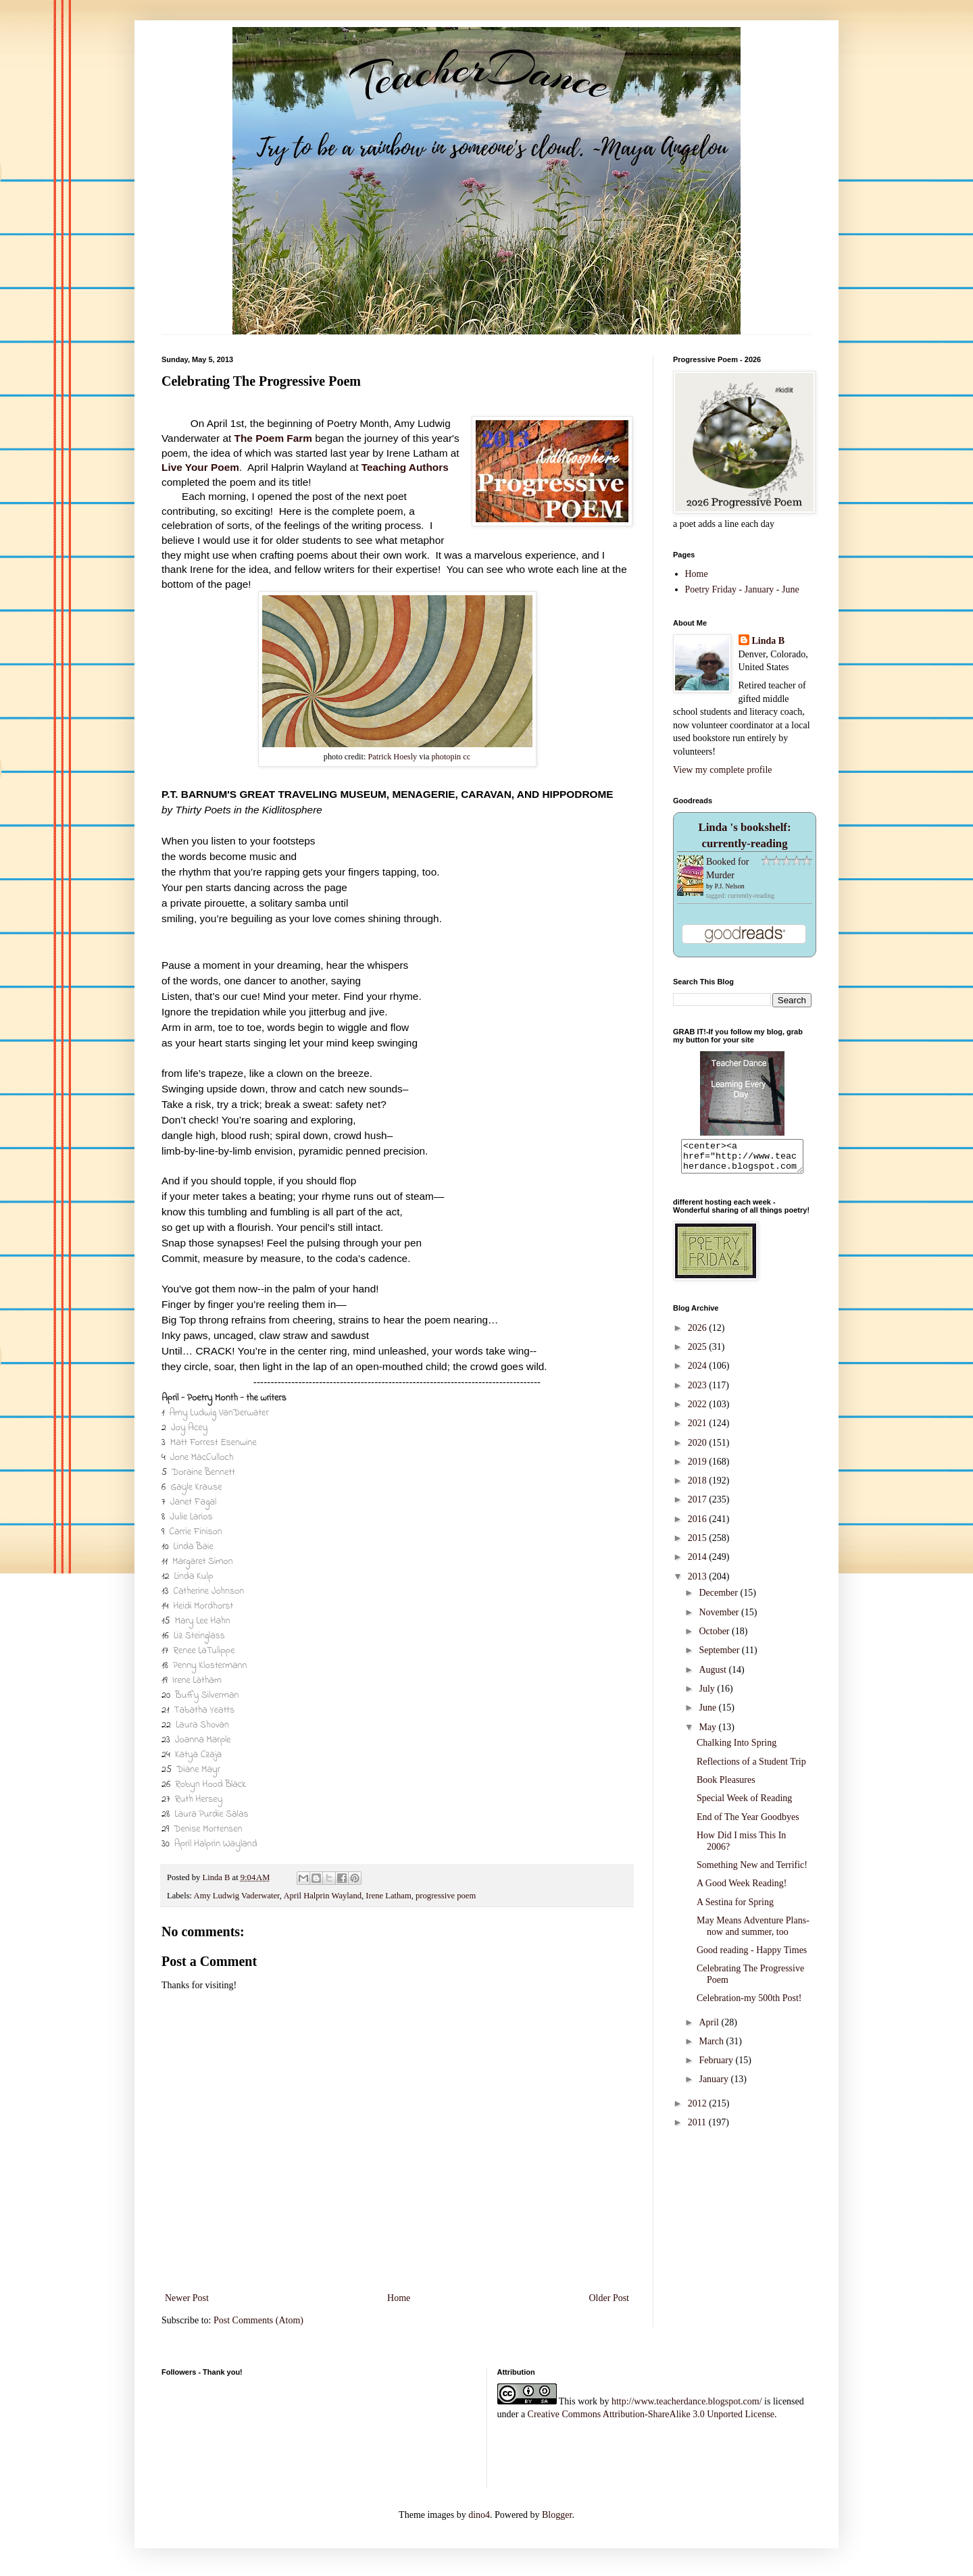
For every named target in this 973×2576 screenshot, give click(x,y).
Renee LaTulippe (203, 1651)
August (713, 1676)
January (714, 2085)
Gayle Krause (196, 1487)
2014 (698, 1563)
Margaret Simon (202, 1562)
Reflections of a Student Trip (751, 1768)
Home (398, 2298)
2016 (698, 1525)
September (720, 1656)
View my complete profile (722, 770)
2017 (698, 1505)
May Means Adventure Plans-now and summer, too (753, 1932)
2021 (698, 1429)
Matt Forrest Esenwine (213, 1443)
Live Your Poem (200, 467)
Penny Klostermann (210, 1666)
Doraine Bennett (203, 1472)
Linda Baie (194, 1547)
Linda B (768, 641)
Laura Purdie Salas (211, 1814)
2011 (698, 2128)
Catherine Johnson (208, 1591)
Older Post (609, 2298)
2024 (698, 1372)
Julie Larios (191, 1517)
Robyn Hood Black (210, 1784)
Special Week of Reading (744, 1804)
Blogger (557, 2515)
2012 (698, 2109)
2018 (698, 1487)
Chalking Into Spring (736, 1749)
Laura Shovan (202, 1725)
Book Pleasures (726, 1786)
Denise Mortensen (208, 1829)
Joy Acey (189, 1428)
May (708, 1733)
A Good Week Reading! (742, 1889)
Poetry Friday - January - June (742, 589)
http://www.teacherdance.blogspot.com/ (687, 2401)
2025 (698, 1353)
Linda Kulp (193, 1576)
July (708, 1695)
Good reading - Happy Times (752, 1956)
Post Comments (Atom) (258, 2320)
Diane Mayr (198, 1770)
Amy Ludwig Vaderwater (237, 1895)
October (715, 1637)
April (710, 2028)
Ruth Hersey (199, 1799)
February (717, 2066)
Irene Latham (197, 1680)
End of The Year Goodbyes (748, 1823)
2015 (698, 1544)
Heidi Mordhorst (203, 1606)
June (708, 1714)
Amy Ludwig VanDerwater (218, 1413)
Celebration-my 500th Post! (749, 2004)
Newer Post (187, 2298)
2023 (698, 1391)
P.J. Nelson (730, 886)
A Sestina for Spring (735, 1908)
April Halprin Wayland (215, 1844)
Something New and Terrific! (752, 1871)
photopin (446, 756)
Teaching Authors (405, 467)
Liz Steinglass (199, 1636)
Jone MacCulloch (202, 1457)
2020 (698, 1449)
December (719, 1599)
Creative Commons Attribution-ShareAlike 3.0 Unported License (651, 2414)
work (587, 2401)
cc (466, 756)
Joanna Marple (203, 1740)
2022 (698, 1410)
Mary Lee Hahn (202, 1621)
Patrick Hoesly (392, 756)
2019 (698, 1468)
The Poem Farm (273, 438)
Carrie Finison (195, 1532)
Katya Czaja (198, 1755)
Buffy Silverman (207, 1695)
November (720, 1618)
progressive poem (446, 1895)
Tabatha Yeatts (204, 1710)
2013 (698, 1582)
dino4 (479, 2515)
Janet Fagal (193, 1502)
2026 (698, 1334)
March (712, 2047)
